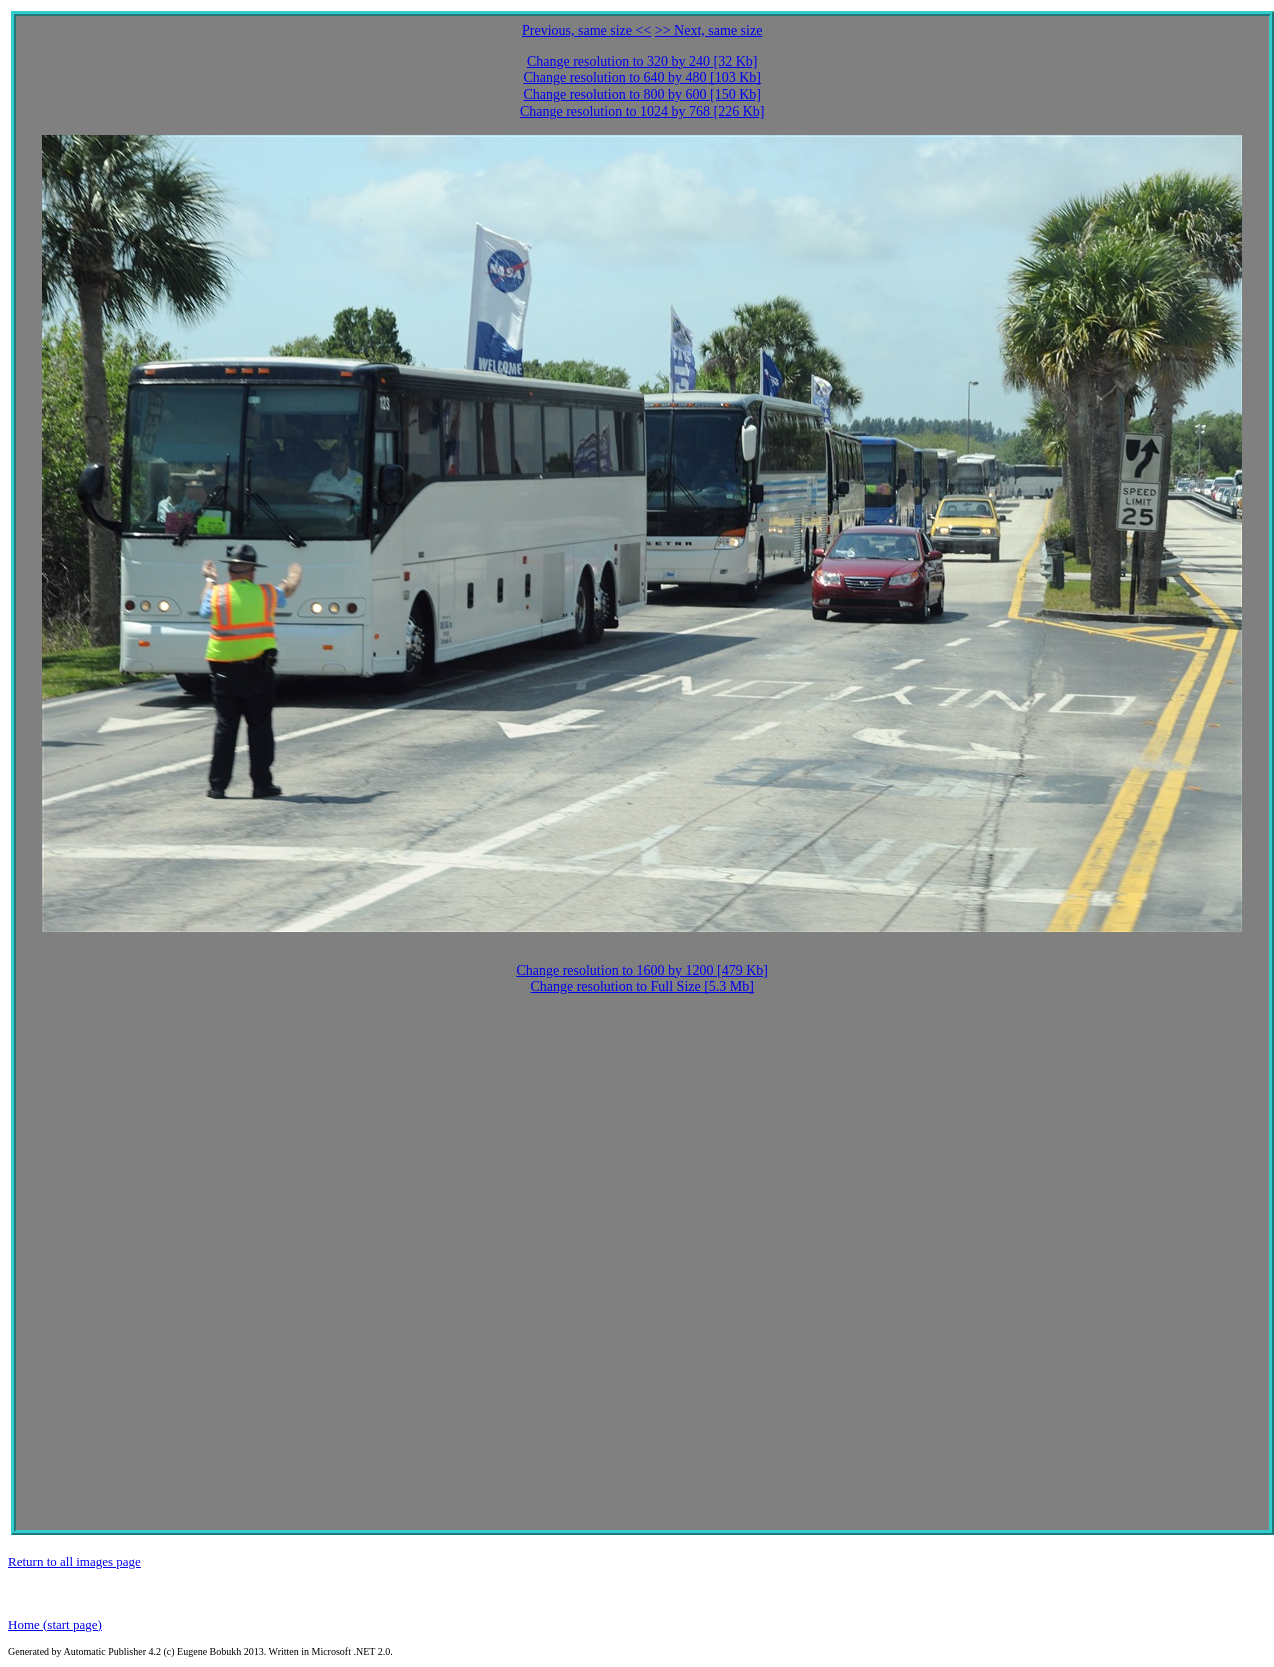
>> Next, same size (709, 30)
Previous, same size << (586, 30)
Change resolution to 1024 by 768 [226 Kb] (642, 111)
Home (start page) (55, 1624)
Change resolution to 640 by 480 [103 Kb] (642, 77)
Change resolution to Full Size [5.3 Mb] (642, 986)
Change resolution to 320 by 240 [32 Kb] (642, 61)
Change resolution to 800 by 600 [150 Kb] (642, 94)
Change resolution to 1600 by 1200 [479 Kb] (642, 970)
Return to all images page (74, 1561)
